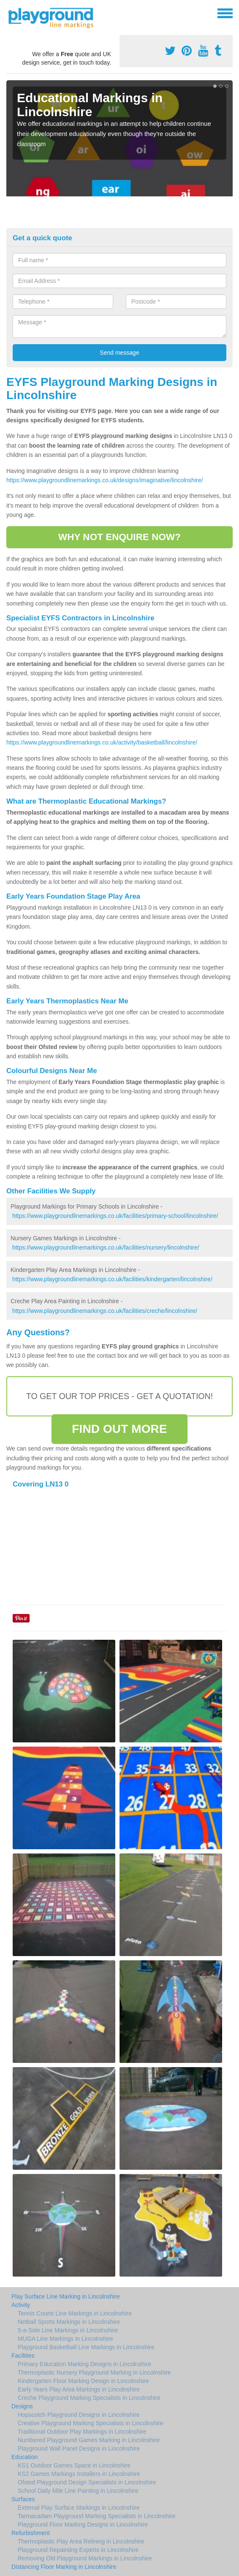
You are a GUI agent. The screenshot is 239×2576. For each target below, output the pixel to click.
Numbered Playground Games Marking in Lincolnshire (89, 2440)
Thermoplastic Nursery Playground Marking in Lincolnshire (94, 2372)
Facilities (22, 2355)
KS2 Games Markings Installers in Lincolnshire (79, 2473)
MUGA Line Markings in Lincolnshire (65, 2338)
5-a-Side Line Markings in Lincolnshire (68, 2330)
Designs (22, 2406)
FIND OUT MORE (119, 1428)
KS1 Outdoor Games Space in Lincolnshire (74, 2465)
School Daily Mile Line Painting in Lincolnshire (78, 2490)
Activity (20, 2305)
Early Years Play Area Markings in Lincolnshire (79, 2389)
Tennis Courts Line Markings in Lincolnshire (75, 2313)
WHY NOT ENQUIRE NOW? (119, 537)
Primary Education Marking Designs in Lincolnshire (84, 2364)
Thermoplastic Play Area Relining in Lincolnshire (81, 2541)
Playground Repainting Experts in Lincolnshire (78, 2549)
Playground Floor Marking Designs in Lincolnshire (83, 2524)
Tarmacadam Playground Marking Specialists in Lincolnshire (97, 2516)
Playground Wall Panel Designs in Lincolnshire (79, 2448)
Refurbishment (30, 2533)
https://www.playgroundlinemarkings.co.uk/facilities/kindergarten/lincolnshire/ (112, 1279)
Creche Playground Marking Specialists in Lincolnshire (89, 2397)
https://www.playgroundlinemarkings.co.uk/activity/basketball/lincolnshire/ (101, 742)
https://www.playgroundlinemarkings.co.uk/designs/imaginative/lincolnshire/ (104, 480)
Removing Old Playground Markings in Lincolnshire (85, 2558)
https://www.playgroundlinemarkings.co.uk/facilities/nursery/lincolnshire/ (105, 1247)
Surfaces (23, 2499)
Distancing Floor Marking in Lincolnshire (63, 2566)
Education (24, 2457)
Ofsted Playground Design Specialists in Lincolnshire (87, 2482)
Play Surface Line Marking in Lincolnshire (65, 2296)
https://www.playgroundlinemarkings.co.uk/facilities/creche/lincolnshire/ (104, 1310)
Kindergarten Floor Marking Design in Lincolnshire (83, 2381)
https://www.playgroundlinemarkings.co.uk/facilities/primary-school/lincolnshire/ (115, 1215)
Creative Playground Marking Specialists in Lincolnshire (90, 2423)
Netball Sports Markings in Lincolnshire (69, 2321)
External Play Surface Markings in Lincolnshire (79, 2507)
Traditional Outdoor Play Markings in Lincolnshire (82, 2431)
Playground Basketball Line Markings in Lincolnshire (86, 2347)
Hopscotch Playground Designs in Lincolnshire (79, 2414)
